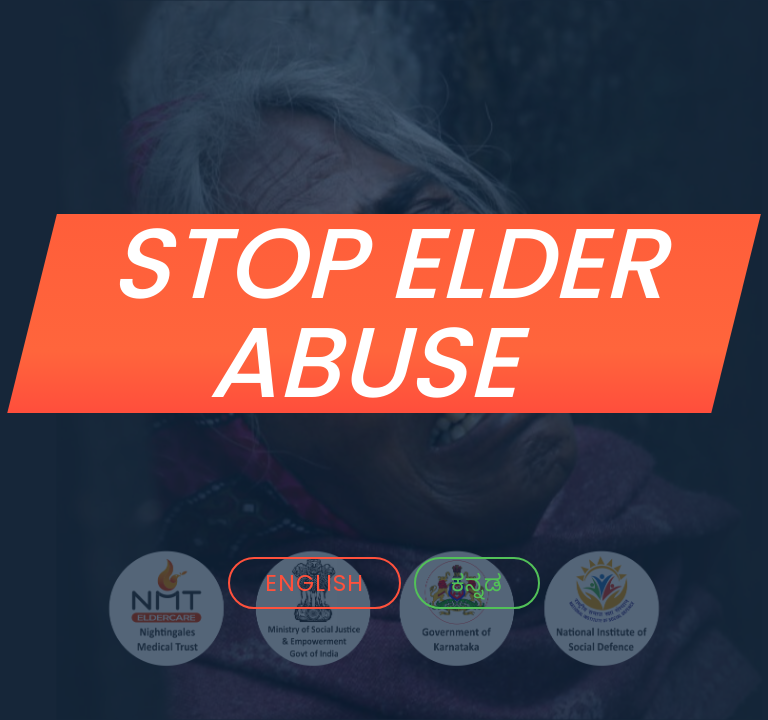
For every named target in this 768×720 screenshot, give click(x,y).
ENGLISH (314, 583)
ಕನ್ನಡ (477, 583)
